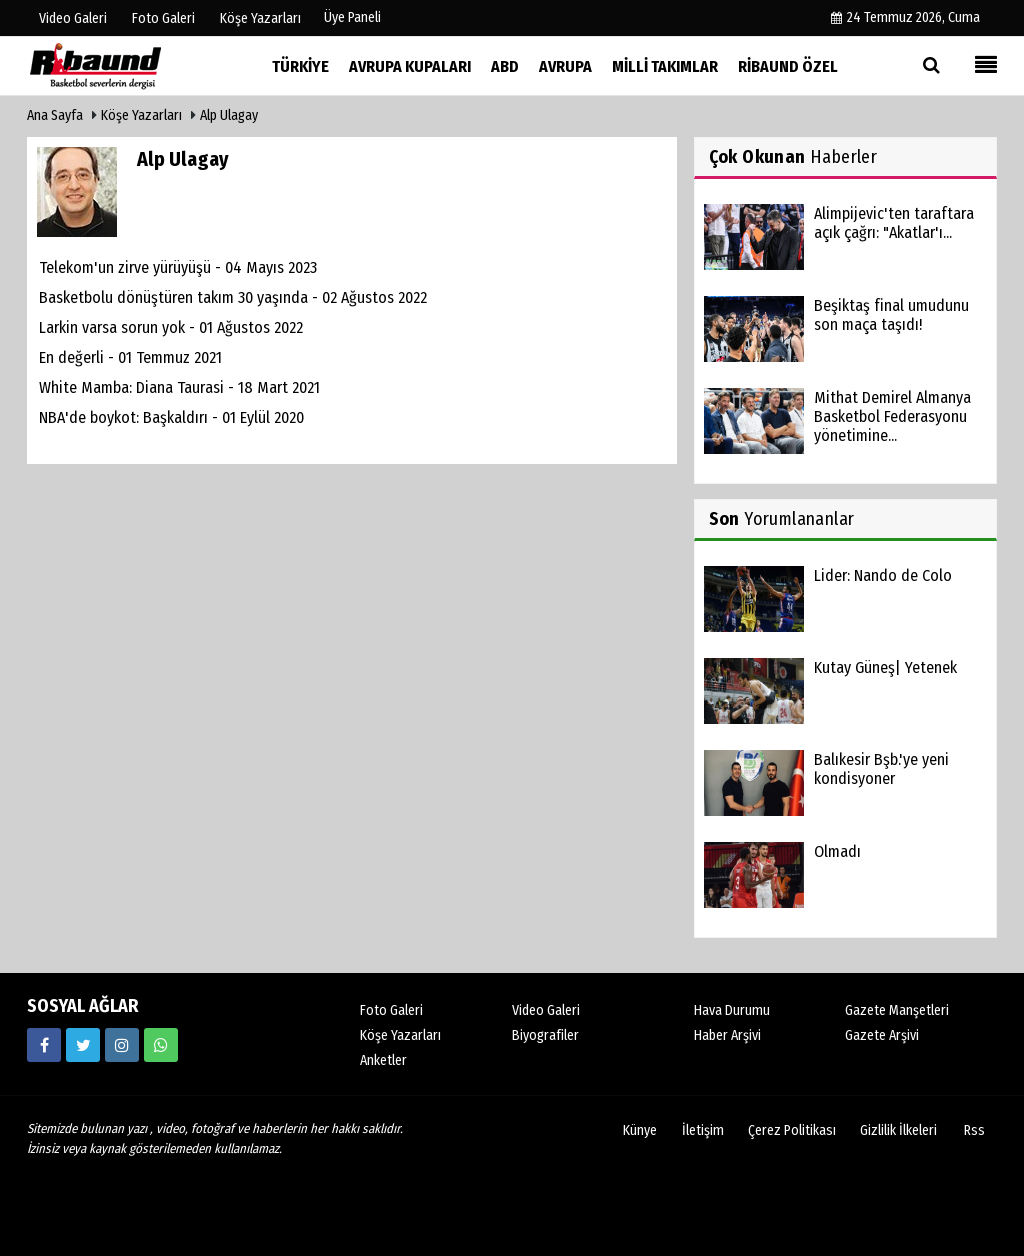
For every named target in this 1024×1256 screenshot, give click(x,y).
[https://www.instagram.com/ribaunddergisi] (122, 1045)
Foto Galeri (391, 1010)
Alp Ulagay (229, 115)
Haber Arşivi (727, 1035)
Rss (974, 1130)
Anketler (383, 1060)
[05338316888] (161, 1045)
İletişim (703, 1130)
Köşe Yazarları (141, 115)
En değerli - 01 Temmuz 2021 (130, 357)
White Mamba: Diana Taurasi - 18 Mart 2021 (179, 387)
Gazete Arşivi (882, 1035)
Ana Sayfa (55, 115)
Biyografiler (545, 1035)
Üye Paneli (352, 17)
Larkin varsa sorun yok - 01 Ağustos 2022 (171, 327)
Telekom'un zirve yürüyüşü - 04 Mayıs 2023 (178, 267)
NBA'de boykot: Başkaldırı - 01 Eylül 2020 (171, 417)
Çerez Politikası (792, 1130)
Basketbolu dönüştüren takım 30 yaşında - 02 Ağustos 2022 (233, 297)
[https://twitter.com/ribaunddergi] (83, 1045)
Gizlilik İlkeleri (898, 1130)
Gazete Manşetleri (897, 1010)
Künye (640, 1130)
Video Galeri (546, 1010)
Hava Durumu (732, 1010)
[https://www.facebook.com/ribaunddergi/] (44, 1045)
